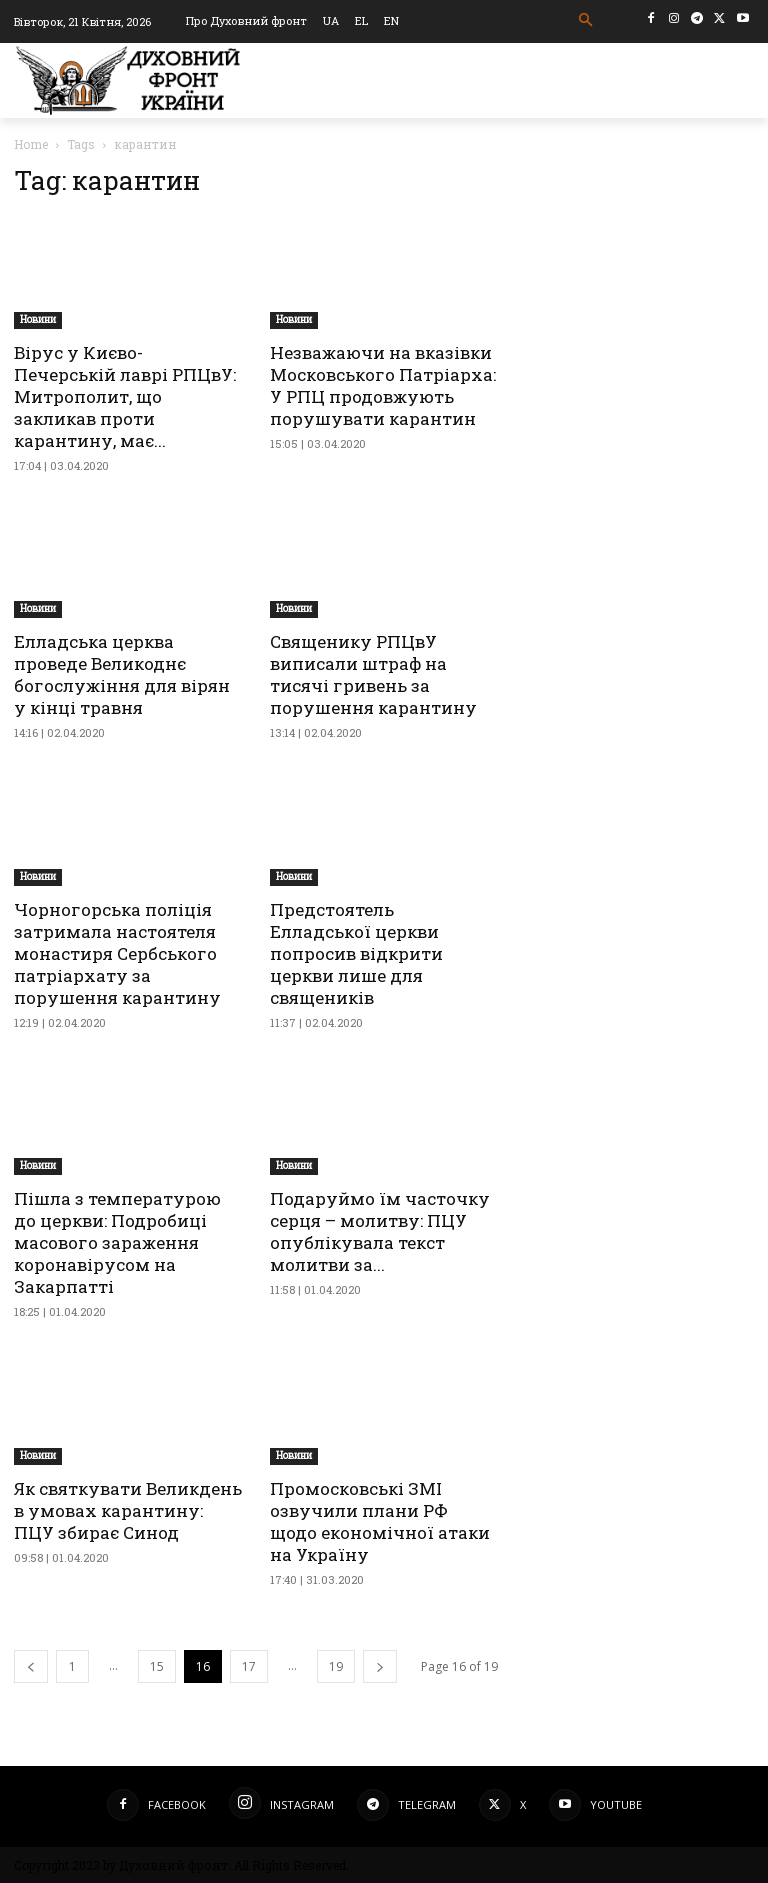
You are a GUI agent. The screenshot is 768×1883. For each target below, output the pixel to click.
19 (336, 1666)
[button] (586, 20)
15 (157, 1666)
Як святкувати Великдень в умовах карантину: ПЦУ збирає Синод (128, 1510)
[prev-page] (31, 1666)
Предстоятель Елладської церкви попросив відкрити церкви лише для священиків (356, 953)
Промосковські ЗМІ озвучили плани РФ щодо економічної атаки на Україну (380, 1521)
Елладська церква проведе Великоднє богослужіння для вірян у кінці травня (122, 674)
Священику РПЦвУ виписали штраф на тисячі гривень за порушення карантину (373, 674)
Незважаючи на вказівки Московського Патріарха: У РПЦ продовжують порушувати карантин (383, 385)
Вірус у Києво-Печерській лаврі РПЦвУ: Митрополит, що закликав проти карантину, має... (125, 396)
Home (31, 144)
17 (249, 1666)
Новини (38, 319)
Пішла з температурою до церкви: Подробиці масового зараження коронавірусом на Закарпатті (117, 1242)
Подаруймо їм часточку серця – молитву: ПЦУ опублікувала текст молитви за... (380, 1231)
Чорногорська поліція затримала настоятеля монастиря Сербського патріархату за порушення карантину (117, 953)
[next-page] (380, 1666)
